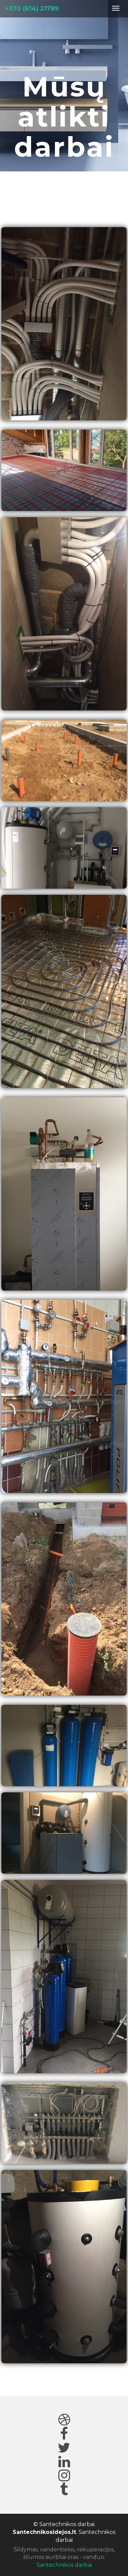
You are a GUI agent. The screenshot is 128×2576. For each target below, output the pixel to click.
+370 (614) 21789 (32, 8)
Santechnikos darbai (64, 2565)
